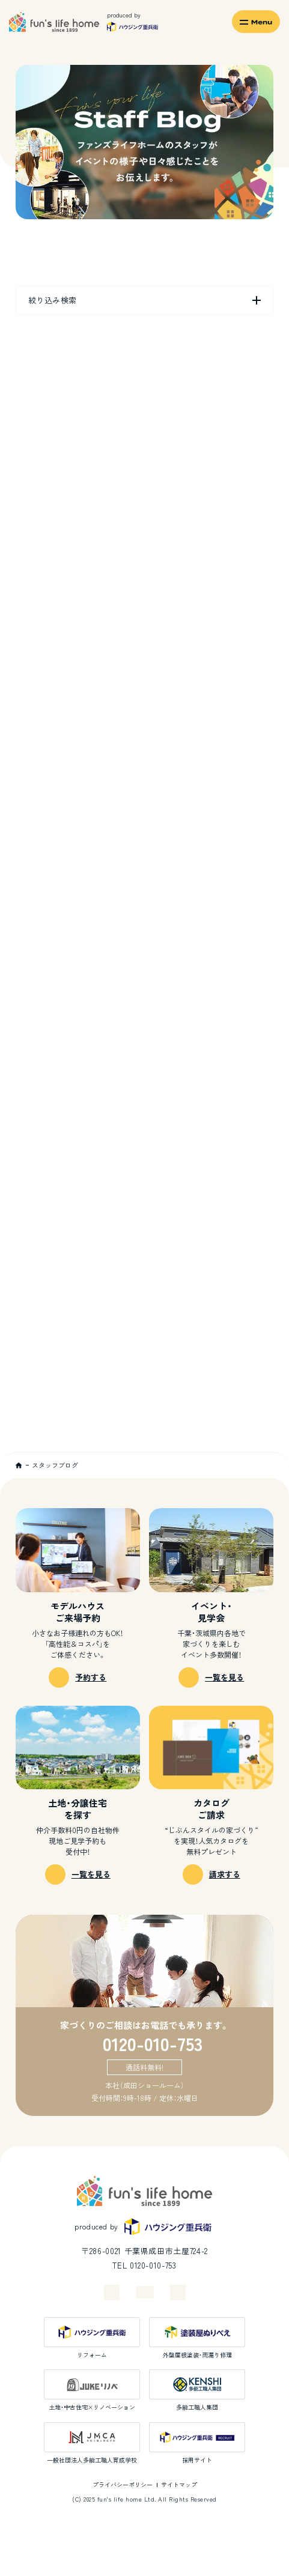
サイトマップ (179, 2484)
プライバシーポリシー (123, 2484)
